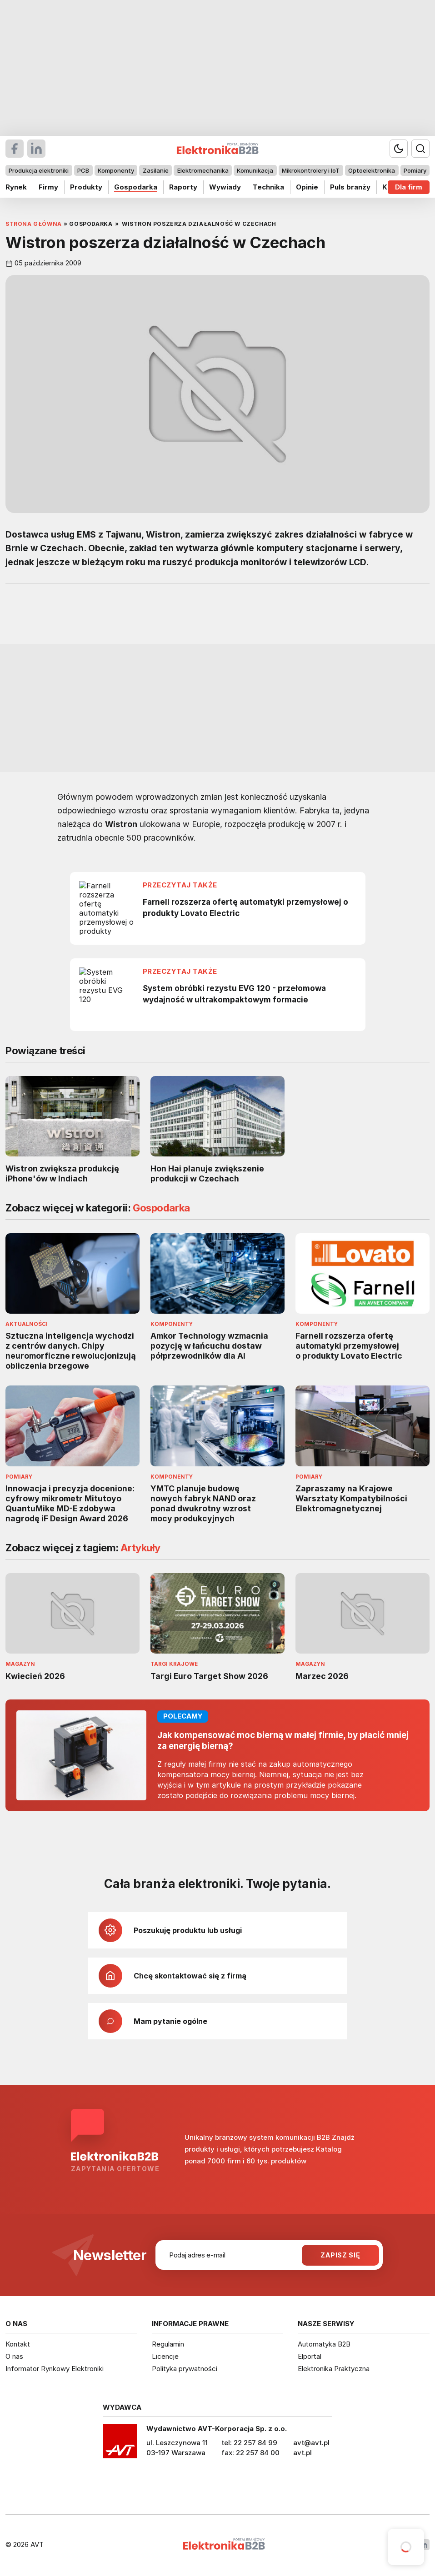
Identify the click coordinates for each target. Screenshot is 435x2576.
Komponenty (116, 170)
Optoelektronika (371, 170)
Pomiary (415, 170)
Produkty (86, 187)
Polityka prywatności (184, 2368)
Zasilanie (156, 170)
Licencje (165, 2356)
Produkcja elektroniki (39, 170)
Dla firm (408, 187)
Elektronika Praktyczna (334, 2368)
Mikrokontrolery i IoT (311, 170)
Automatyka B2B (324, 2344)
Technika (268, 187)
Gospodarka (135, 187)
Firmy (48, 187)
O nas (14, 2356)
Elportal (309, 2356)
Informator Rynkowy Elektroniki (54, 2368)
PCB (83, 170)
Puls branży (350, 187)
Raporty (183, 187)
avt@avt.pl (311, 2442)
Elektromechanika (203, 170)
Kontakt (17, 2344)
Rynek (16, 187)
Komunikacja (255, 170)
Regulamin (168, 2344)
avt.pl (302, 2452)
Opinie (307, 187)
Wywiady (225, 187)
